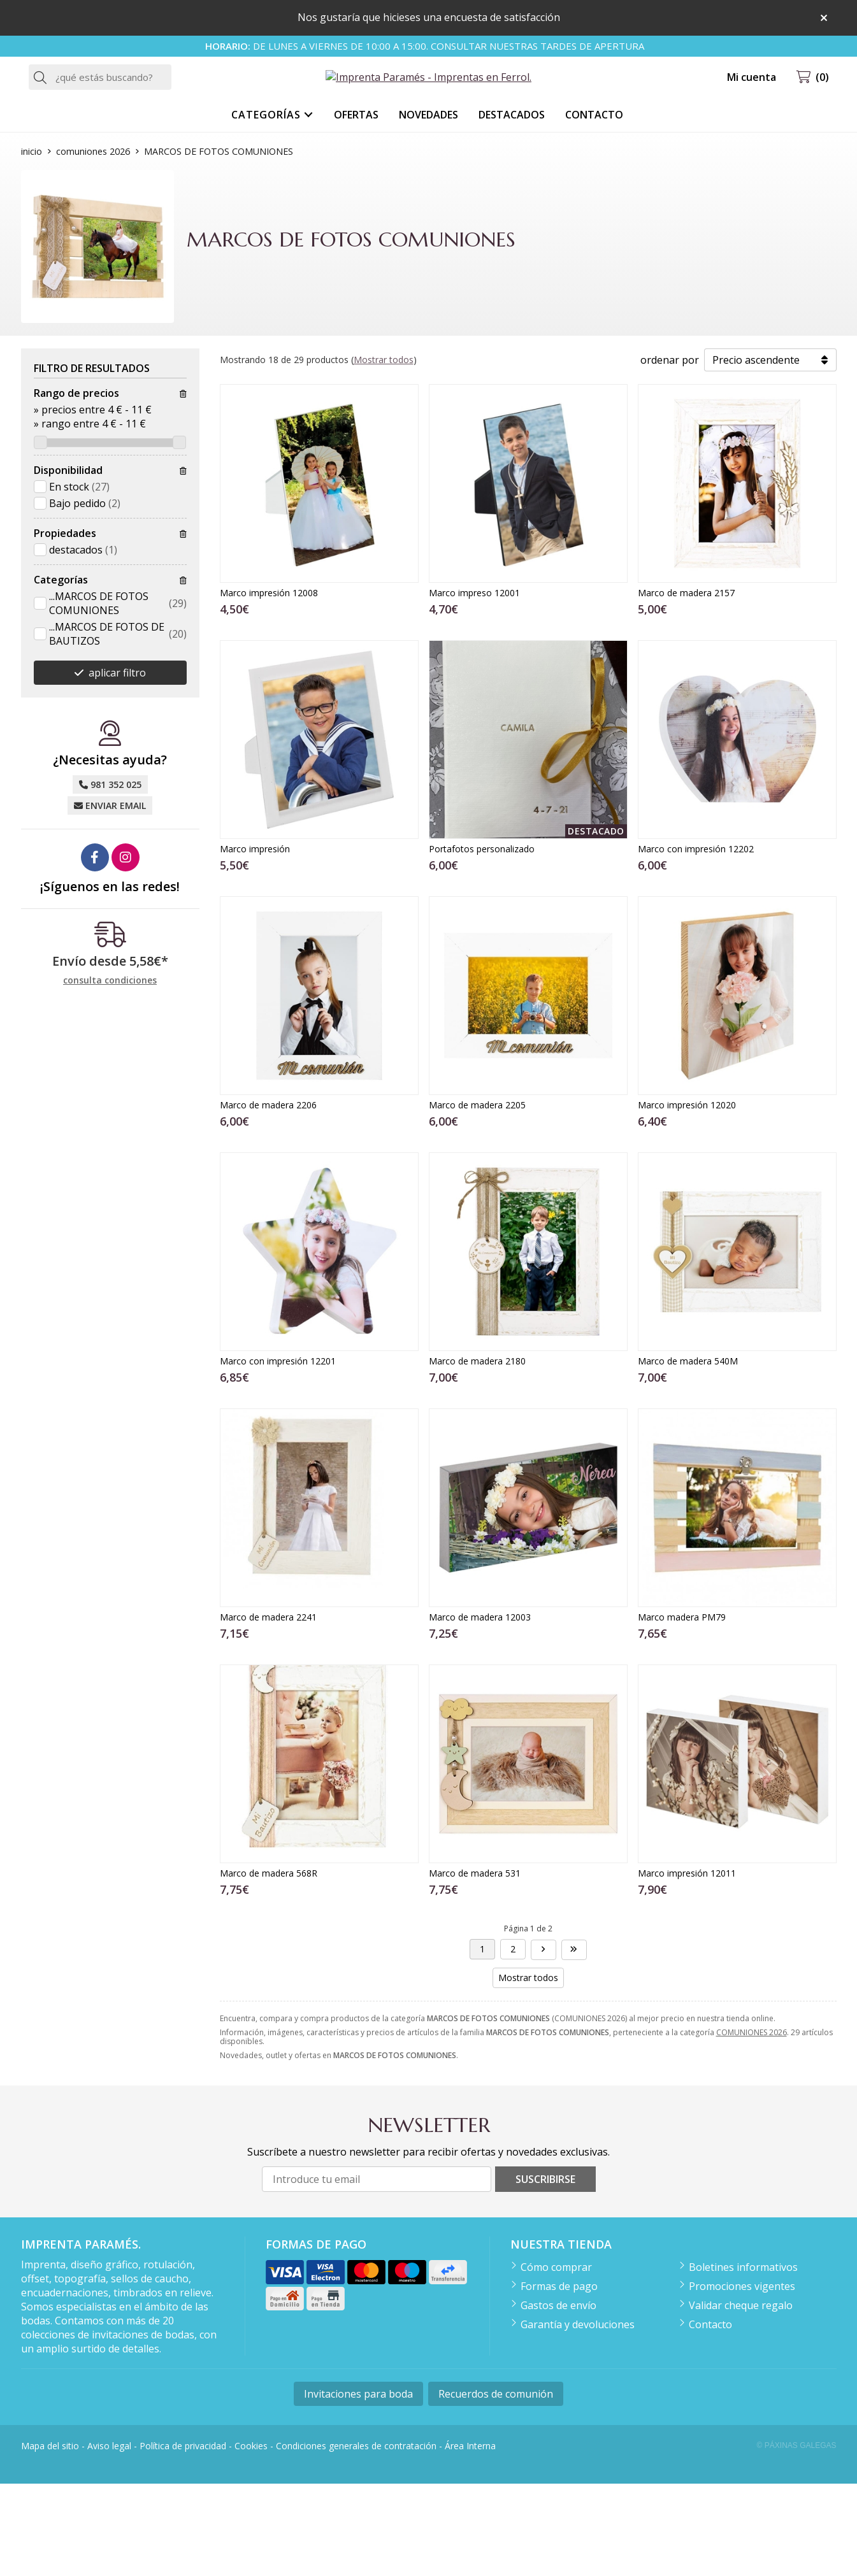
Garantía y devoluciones (578, 2417)
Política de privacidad (183, 2537)
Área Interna (470, 2537)
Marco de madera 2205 (477, 1197)
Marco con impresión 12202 (696, 940)
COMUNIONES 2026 (751, 2124)
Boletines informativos (743, 2359)
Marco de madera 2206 (268, 1197)
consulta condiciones (110, 1073)
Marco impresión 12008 (269, 684)
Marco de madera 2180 (477, 1453)
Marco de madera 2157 (686, 684)
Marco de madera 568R (268, 1965)
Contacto (710, 2417)
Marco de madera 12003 (480, 1709)
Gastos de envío (558, 2398)
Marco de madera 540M (688, 1453)
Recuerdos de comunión (495, 2486)
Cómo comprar (556, 2359)
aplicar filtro (117, 765)
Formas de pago (559, 2379)
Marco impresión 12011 (687, 1965)
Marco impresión (255, 940)
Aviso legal (109, 2537)
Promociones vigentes (742, 2379)
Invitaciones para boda (358, 2486)
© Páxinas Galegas (797, 2537)
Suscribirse (545, 2272)
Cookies (251, 2537)
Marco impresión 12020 (687, 1197)
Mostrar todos (384, 452)
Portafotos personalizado (482, 940)
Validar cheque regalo (741, 2398)
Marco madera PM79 (682, 1709)
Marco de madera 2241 (268, 1709)
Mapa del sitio (50, 2537)
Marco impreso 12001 (474, 684)
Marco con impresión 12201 (278, 1453)
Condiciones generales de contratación (356, 2537)
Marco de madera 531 (475, 1965)
